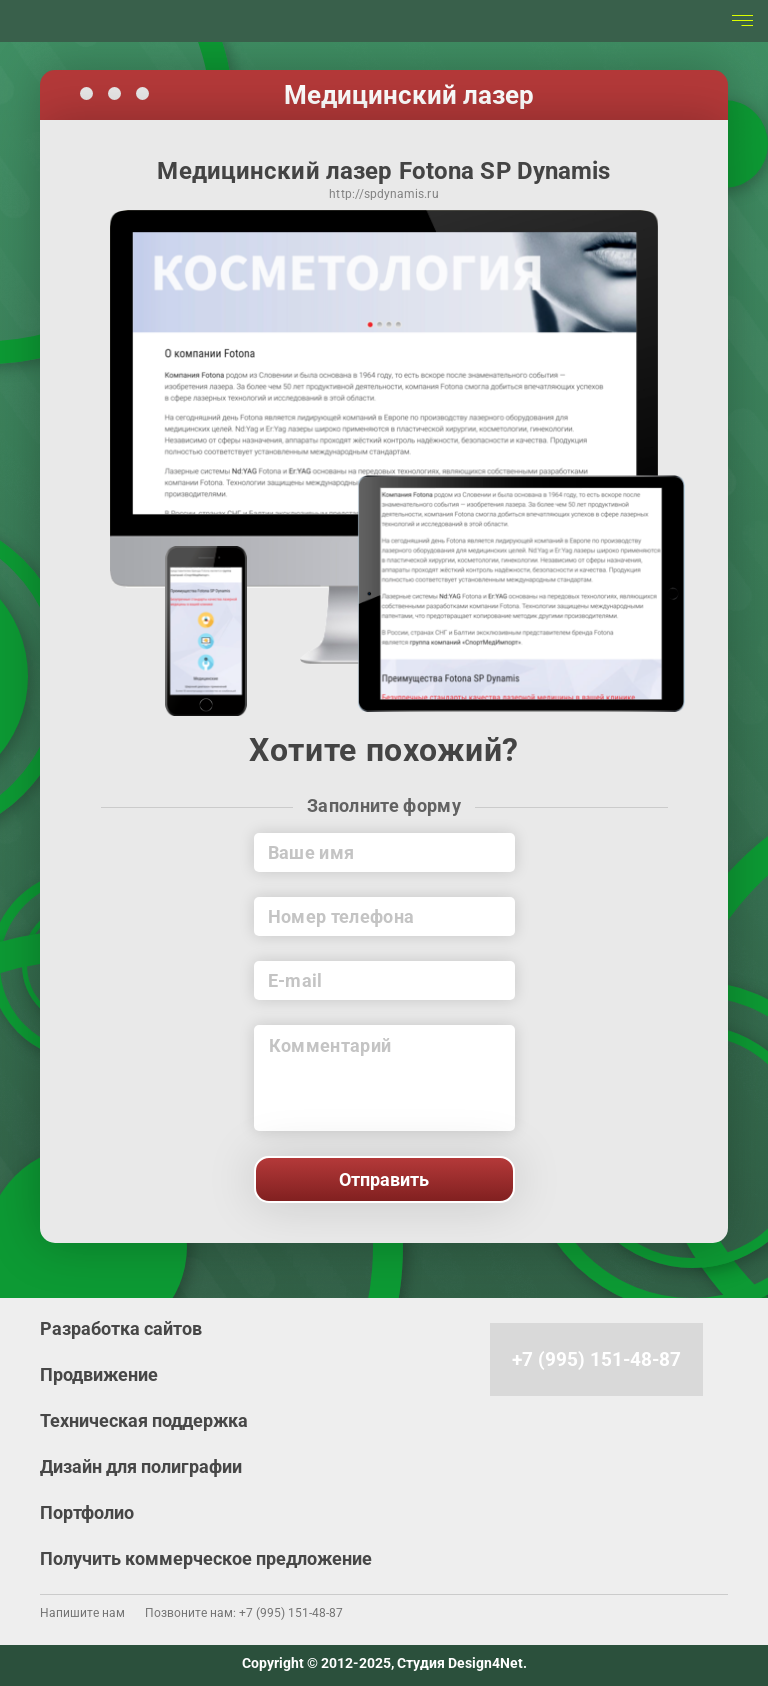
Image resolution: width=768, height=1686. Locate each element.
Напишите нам (82, 1613)
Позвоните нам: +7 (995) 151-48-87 (244, 1613)
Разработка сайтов (121, 1328)
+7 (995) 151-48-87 (596, 1359)
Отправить (384, 1179)
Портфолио (87, 1512)
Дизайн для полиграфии (141, 1466)
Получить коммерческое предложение (206, 1558)
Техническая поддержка (144, 1420)
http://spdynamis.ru (383, 195)
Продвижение (99, 1374)
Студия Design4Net (460, 1663)
